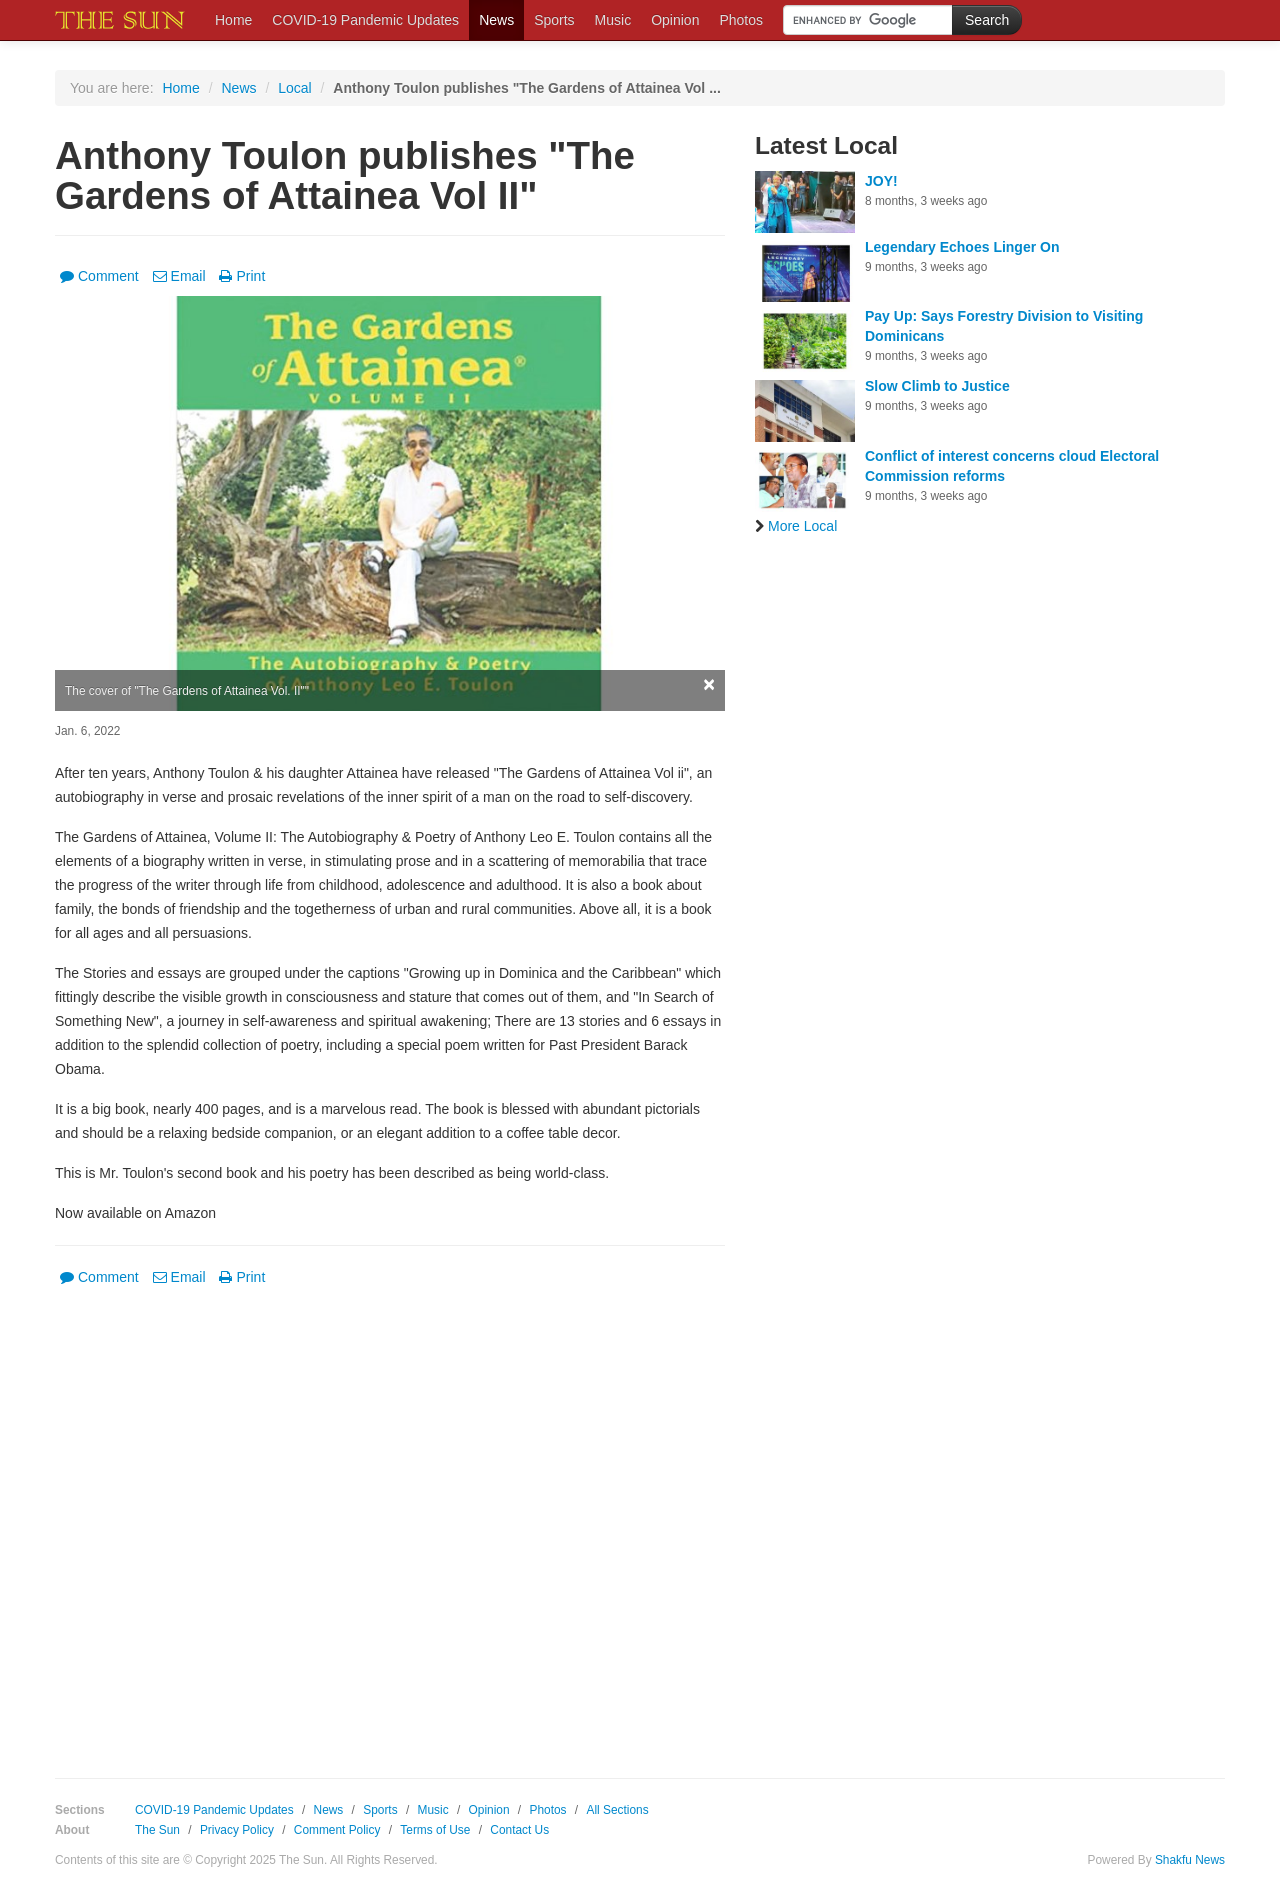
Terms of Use (435, 1830)
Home (233, 20)
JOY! (881, 181)
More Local (796, 526)
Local (294, 88)
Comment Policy (337, 1830)
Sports (554, 20)
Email (179, 276)
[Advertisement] (390, 1518)
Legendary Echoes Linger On (962, 247)
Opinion (675, 20)
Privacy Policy (237, 1830)
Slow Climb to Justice (937, 386)
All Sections (617, 1810)
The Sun (157, 1830)
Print (242, 276)
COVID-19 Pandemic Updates (365, 20)
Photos (741, 20)
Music (613, 20)
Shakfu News (1190, 1860)
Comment (99, 276)
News (496, 20)
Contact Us (519, 1830)
